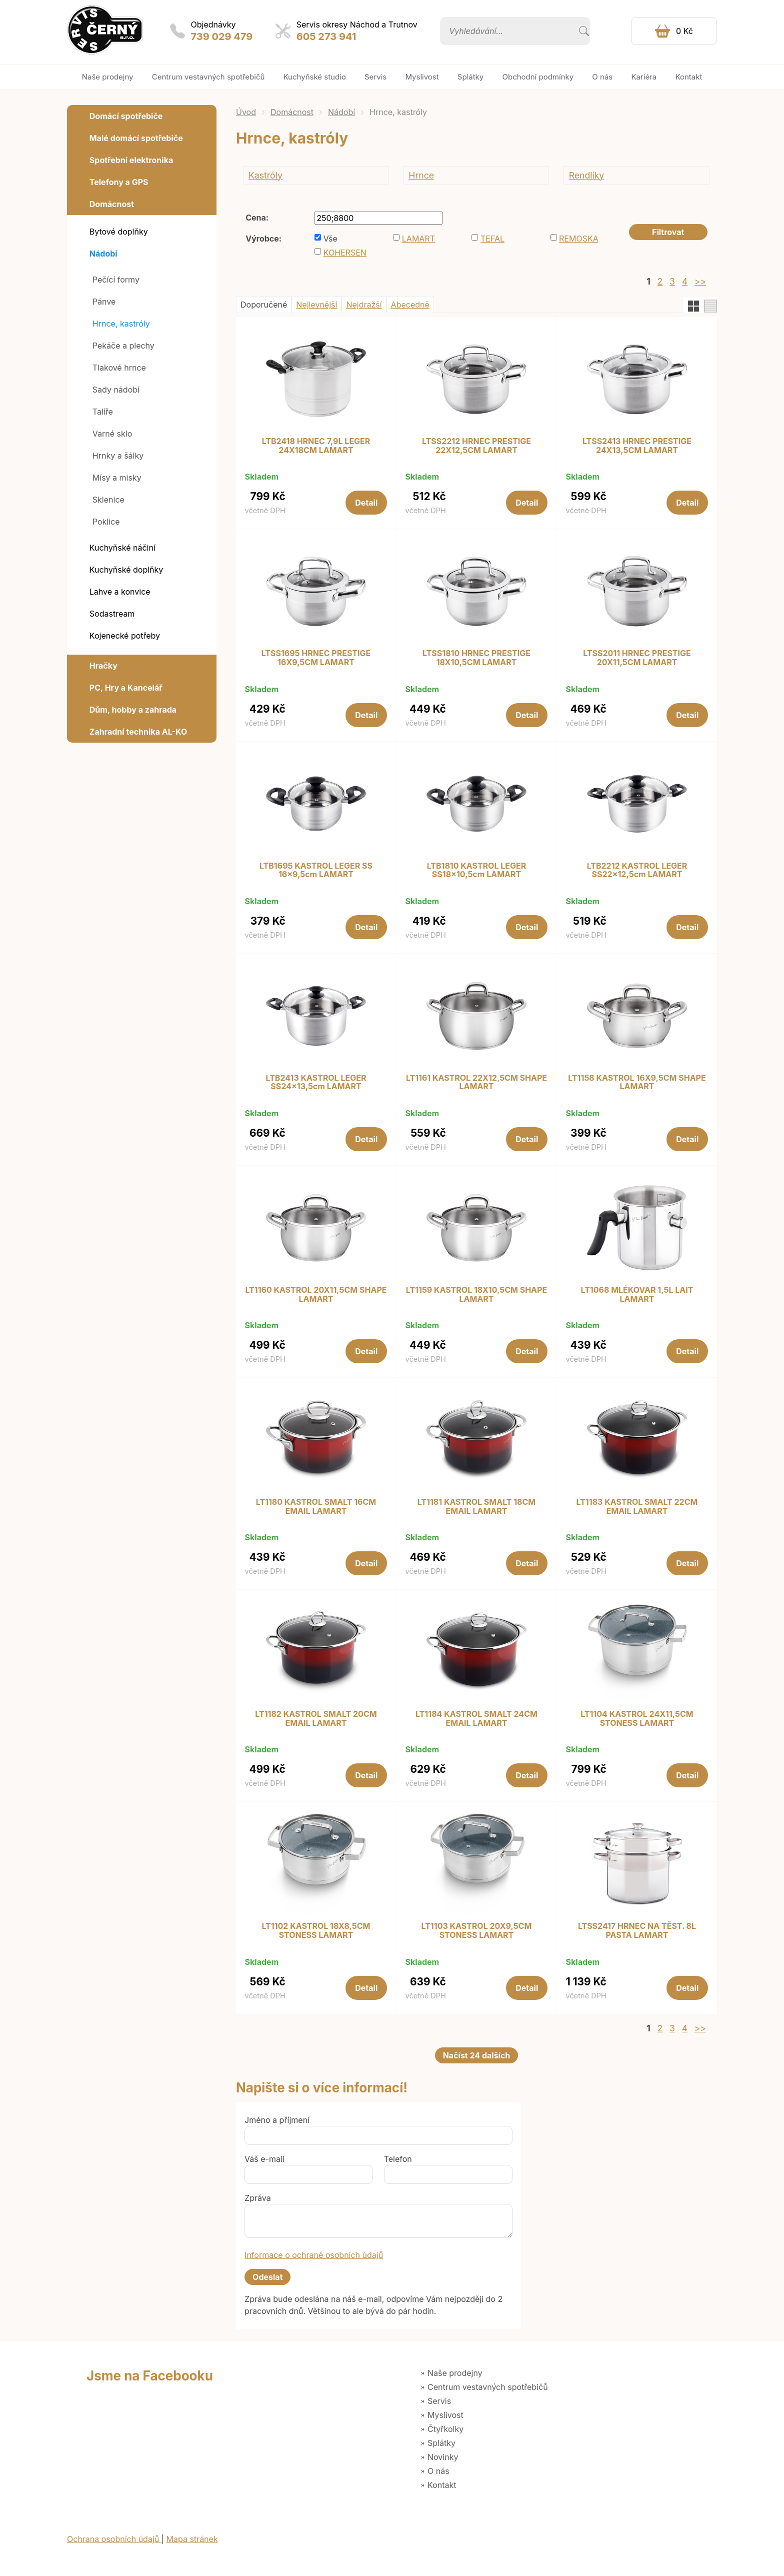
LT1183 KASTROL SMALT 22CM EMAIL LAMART (637, 1506)
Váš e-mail (264, 2159)
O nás (439, 2471)
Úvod (246, 112)
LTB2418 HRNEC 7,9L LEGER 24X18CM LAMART (316, 446)
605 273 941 (326, 37)
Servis (439, 2401)
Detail (366, 503)
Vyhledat (584, 31)
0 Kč (684, 31)
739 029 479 (222, 37)
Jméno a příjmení (277, 2120)
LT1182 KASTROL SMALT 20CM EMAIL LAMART (315, 1718)
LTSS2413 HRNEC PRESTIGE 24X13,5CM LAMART (637, 446)
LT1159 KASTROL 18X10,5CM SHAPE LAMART (476, 1294)
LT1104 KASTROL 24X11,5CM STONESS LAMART (637, 1718)
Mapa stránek (192, 2539)
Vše (331, 239)
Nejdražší (364, 305)
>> (700, 281)
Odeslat (267, 2277)
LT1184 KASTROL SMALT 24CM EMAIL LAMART (477, 1718)
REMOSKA (578, 239)
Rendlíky (586, 175)
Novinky (443, 2457)
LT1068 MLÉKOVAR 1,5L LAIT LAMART (637, 1294)
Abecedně (410, 305)
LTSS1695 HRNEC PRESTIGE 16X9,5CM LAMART (316, 658)
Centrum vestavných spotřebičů (488, 2387)
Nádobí (341, 112)
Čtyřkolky (446, 2429)
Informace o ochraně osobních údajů (313, 2255)
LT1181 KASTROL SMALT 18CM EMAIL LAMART (477, 1506)
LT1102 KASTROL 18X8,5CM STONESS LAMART (316, 1930)
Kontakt (442, 2485)
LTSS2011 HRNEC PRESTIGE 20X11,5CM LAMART (636, 658)
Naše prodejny (455, 2373)
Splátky (442, 2443)
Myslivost (446, 2415)
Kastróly (265, 175)
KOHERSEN (345, 253)
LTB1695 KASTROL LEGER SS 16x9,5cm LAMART (316, 870)
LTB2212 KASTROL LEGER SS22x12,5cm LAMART (637, 870)
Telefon (398, 2159)
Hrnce (421, 175)
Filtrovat (668, 232)
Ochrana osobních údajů (114, 2539)
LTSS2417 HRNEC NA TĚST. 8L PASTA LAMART (637, 1930)
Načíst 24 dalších (476, 2055)
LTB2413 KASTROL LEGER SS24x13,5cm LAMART (316, 1082)
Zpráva (257, 2198)
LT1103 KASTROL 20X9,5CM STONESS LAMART (477, 1930)
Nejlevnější (316, 305)
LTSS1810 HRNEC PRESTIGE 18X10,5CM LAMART (476, 658)
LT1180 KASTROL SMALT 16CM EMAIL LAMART (316, 1506)
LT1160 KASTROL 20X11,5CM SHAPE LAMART (315, 1294)
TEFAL (492, 239)
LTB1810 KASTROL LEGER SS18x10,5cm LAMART (476, 870)
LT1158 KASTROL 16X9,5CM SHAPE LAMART (637, 1082)
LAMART (418, 239)
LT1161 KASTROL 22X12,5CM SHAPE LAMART (476, 1082)
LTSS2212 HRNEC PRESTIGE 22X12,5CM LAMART (476, 446)
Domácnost (292, 112)
